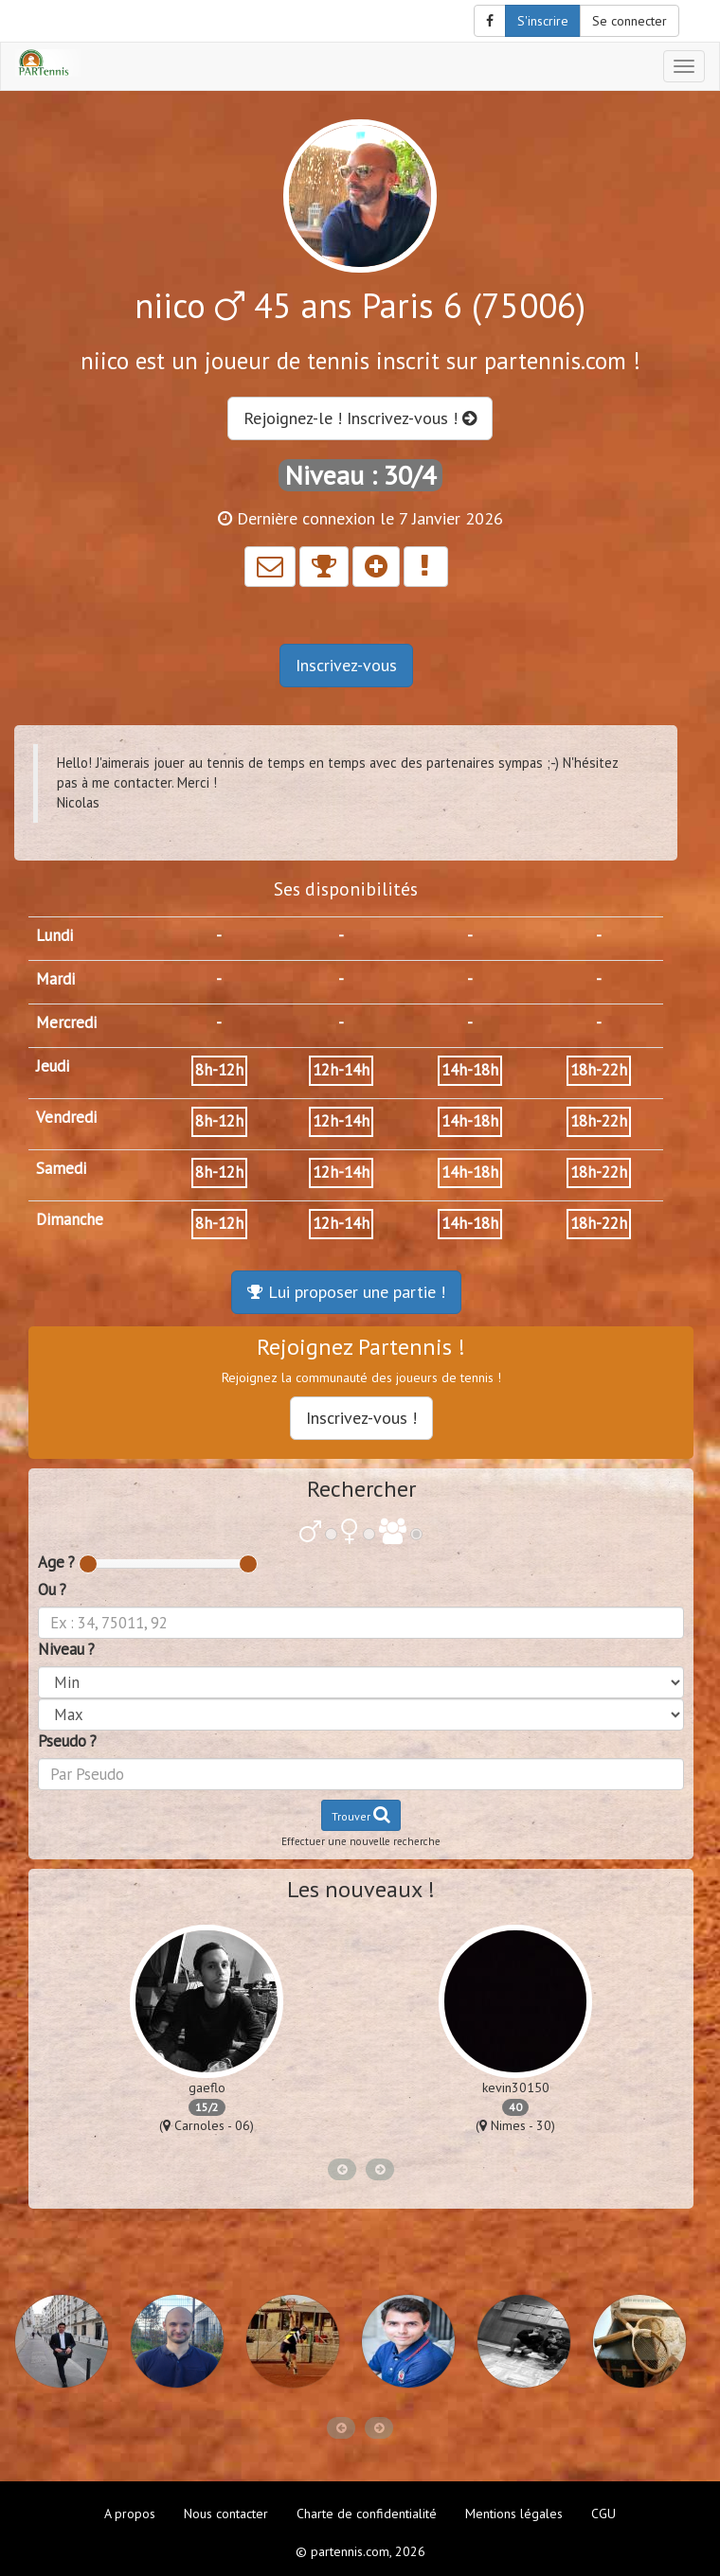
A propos (129, 2513)
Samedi (61, 1168)
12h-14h (341, 1069)
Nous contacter (226, 2513)
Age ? (56, 1562)
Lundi (54, 935)
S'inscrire (542, 20)
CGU (603, 2513)
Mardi (55, 978)
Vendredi (66, 1117)
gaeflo (207, 2087)
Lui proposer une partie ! (346, 1292)
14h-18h (469, 1069)
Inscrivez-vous (346, 665)
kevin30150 (515, 2087)
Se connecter (629, 20)
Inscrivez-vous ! (361, 1418)
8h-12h (219, 1069)
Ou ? (52, 1589)
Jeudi (52, 1066)
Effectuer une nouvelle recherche (361, 1841)
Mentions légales (514, 2513)
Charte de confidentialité (367, 2513)
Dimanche (69, 1219)
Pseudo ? (67, 1741)
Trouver (361, 1814)
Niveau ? (66, 1649)
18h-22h (598, 1069)
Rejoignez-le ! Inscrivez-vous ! (360, 418)
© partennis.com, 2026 (360, 2551)
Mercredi (66, 1022)
